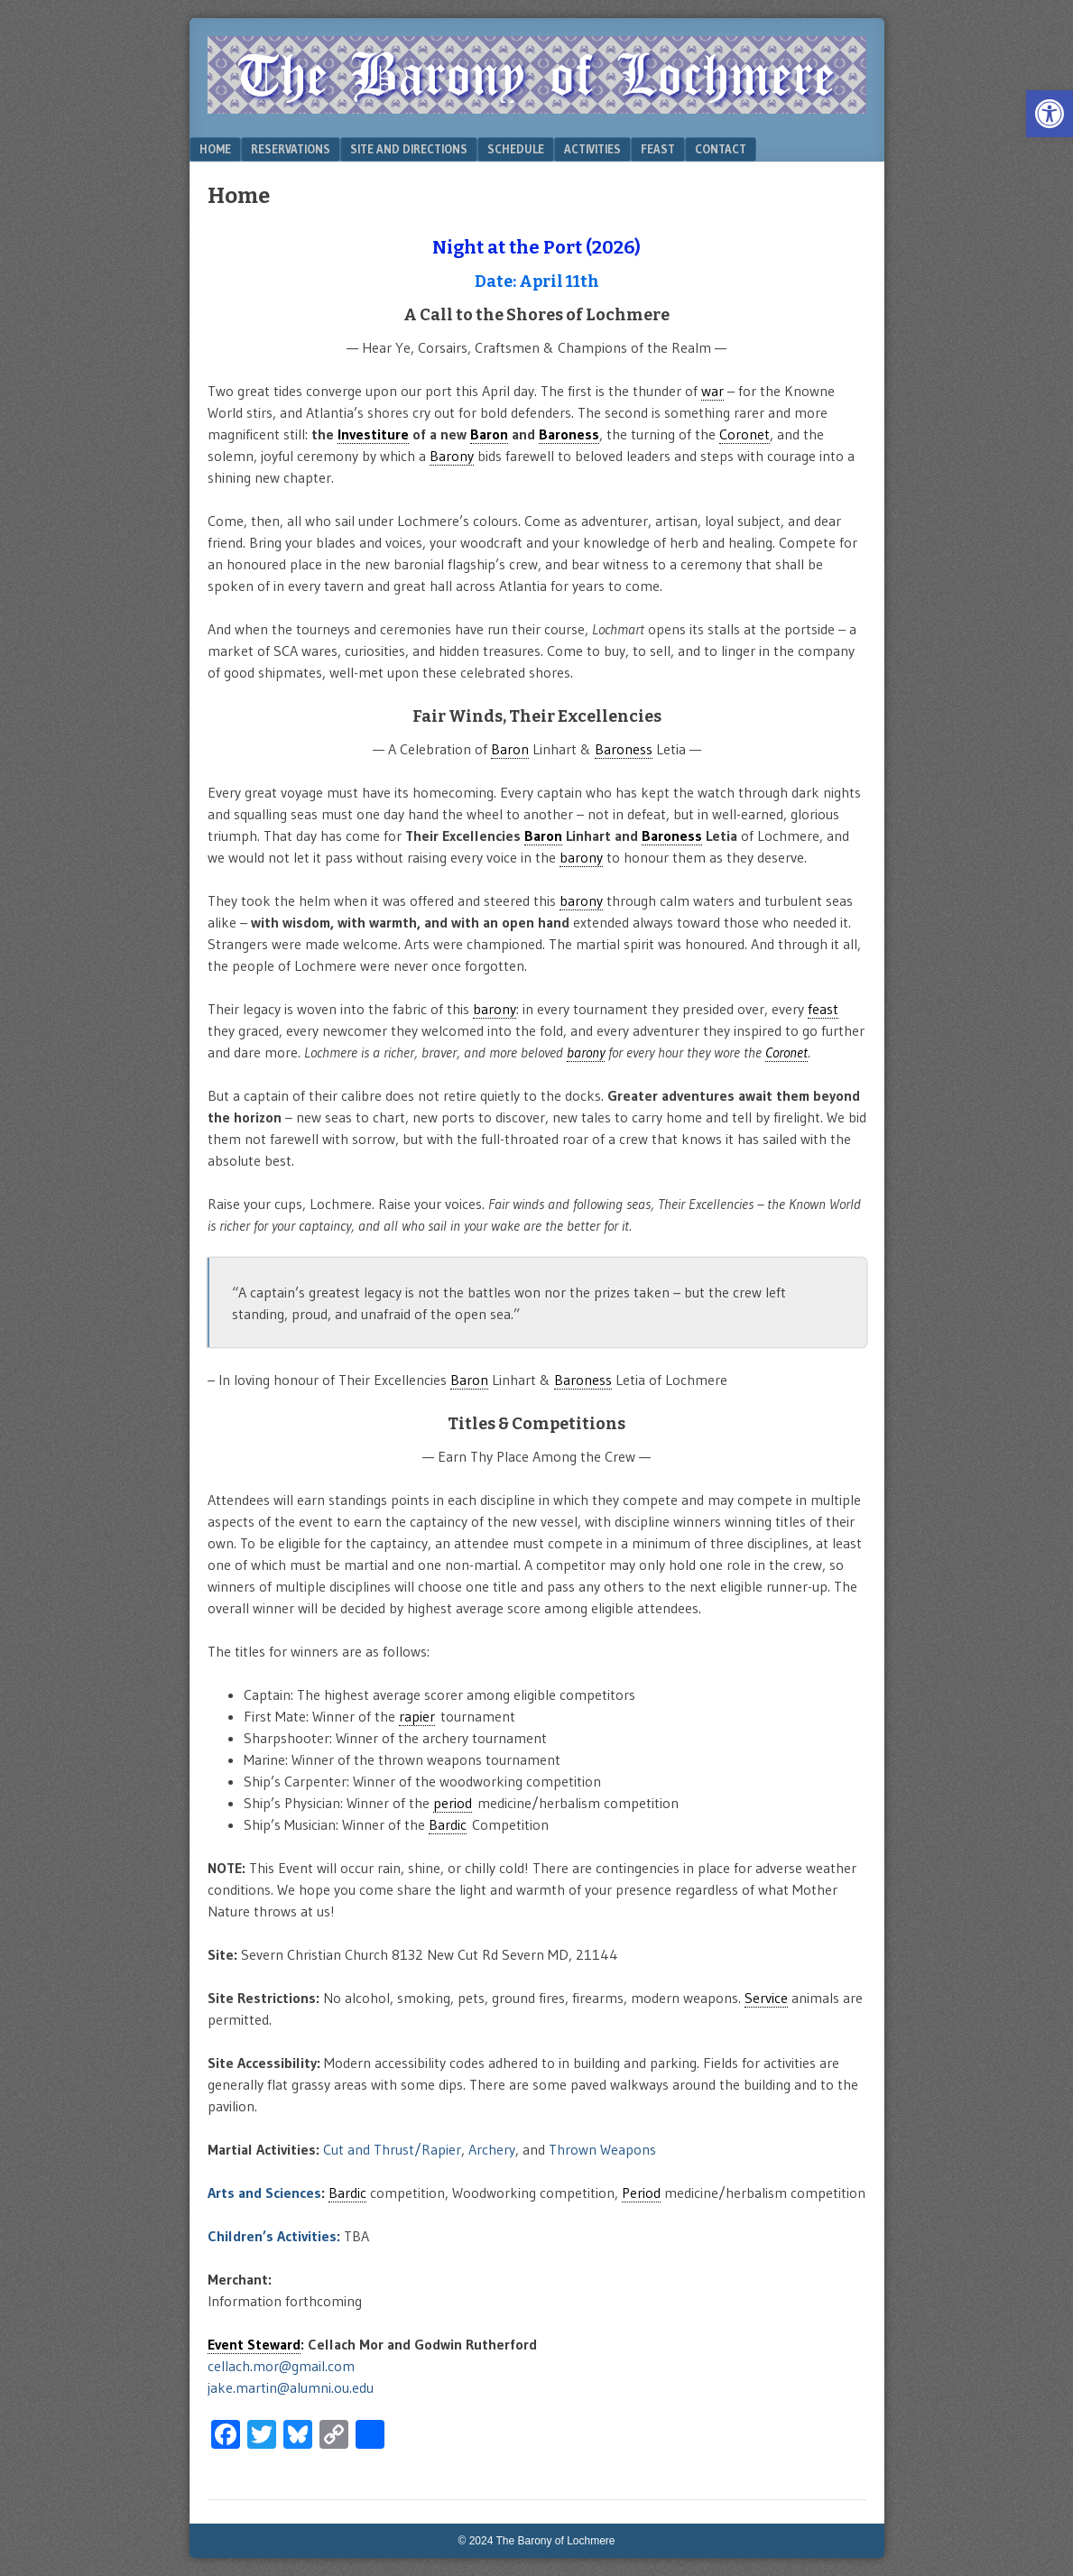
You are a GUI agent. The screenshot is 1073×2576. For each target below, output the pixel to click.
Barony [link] (452, 456)
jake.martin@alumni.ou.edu (291, 2387)
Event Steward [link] (254, 2344)
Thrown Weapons (602, 2149)
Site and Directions (408, 149)
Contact (720, 149)
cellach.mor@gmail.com (281, 2366)
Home (215, 149)
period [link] (452, 1803)
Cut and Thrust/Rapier (392, 2149)
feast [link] (823, 1009)
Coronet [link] (744, 434)
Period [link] (641, 2193)
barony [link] (581, 857)
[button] (1049, 113)
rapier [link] (417, 1716)
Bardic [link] (448, 1824)
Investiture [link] (373, 434)
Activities (592, 149)
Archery (491, 2149)
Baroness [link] (569, 434)
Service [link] (766, 1998)
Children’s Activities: (274, 2236)
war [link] (712, 391)
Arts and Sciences (264, 2193)
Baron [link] (489, 434)
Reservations (290, 149)
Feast (658, 149)
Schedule (515, 149)
